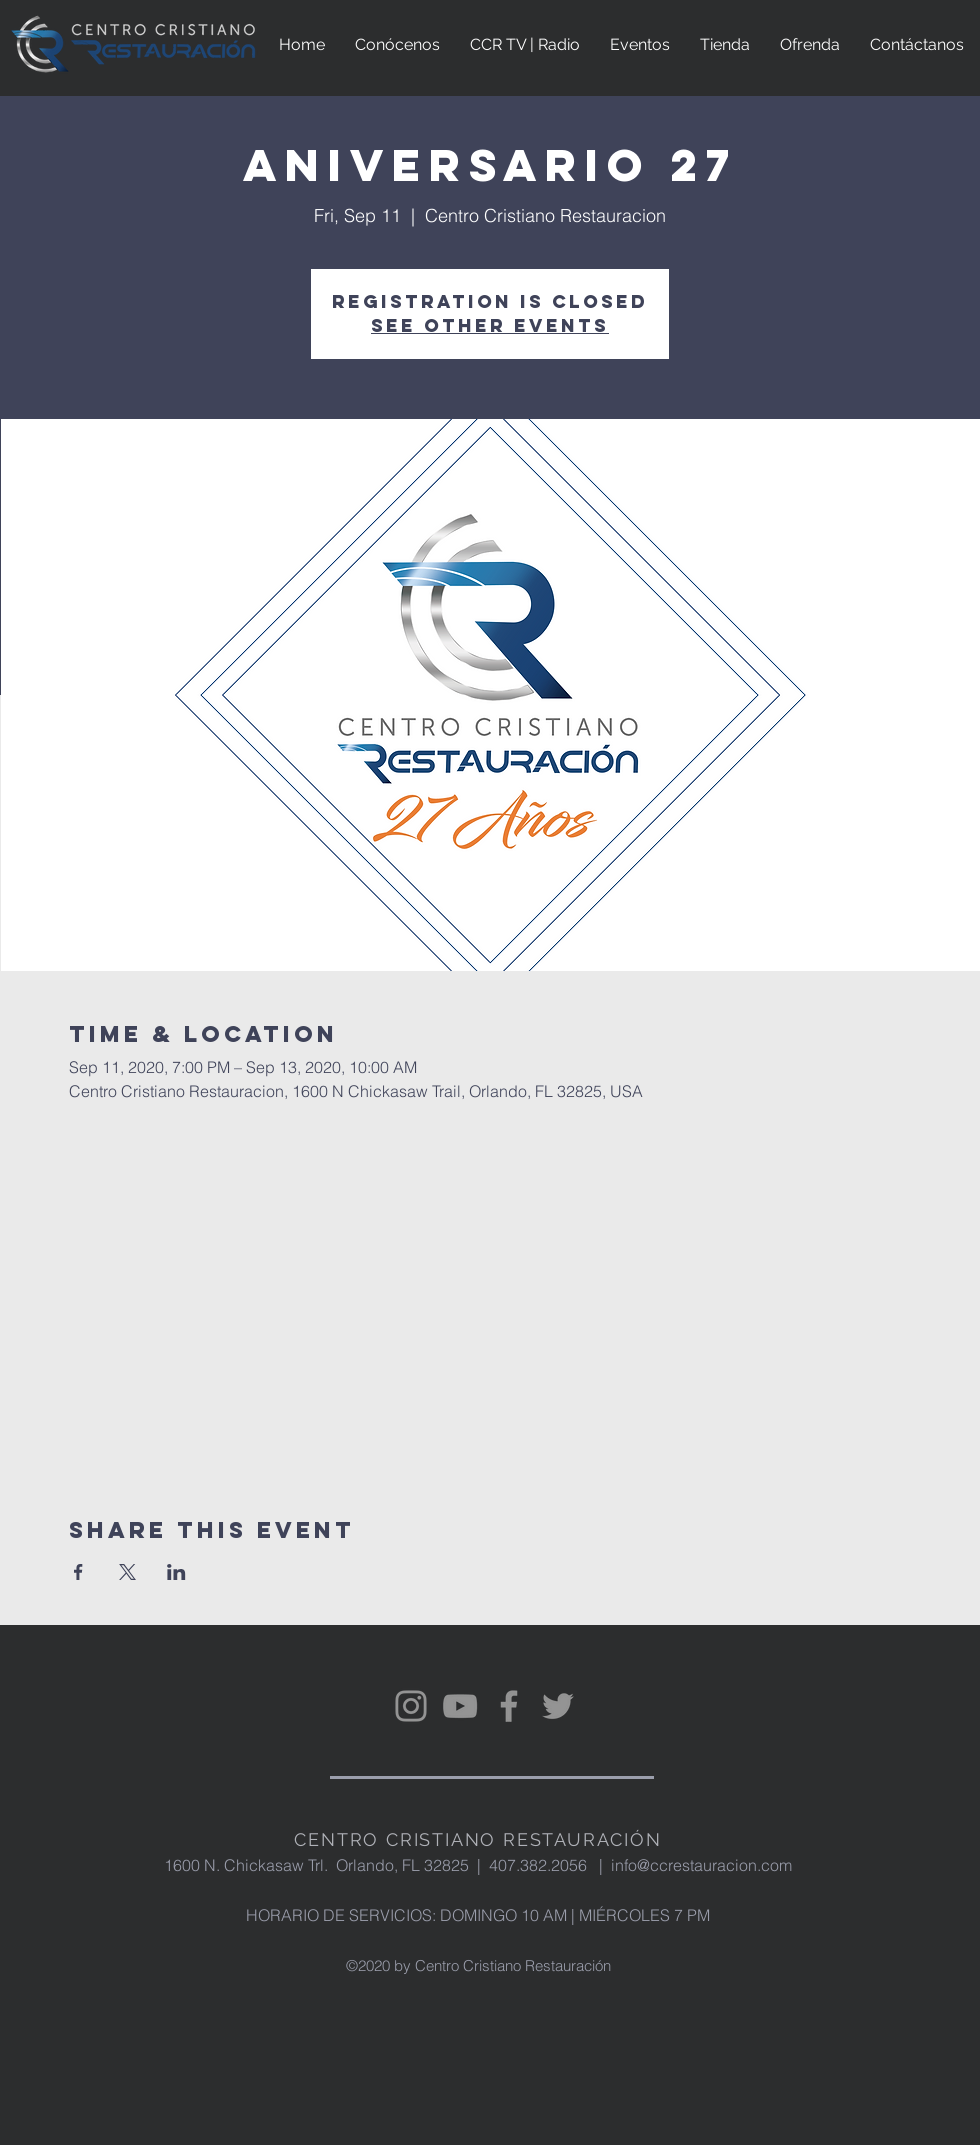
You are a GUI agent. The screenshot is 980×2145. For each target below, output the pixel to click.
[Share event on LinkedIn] (176, 1572)
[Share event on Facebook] (78, 1572)
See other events (490, 325)
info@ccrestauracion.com (701, 1865)
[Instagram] (411, 1706)
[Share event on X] (127, 1572)
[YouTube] (460, 1706)
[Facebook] (509, 1706)
